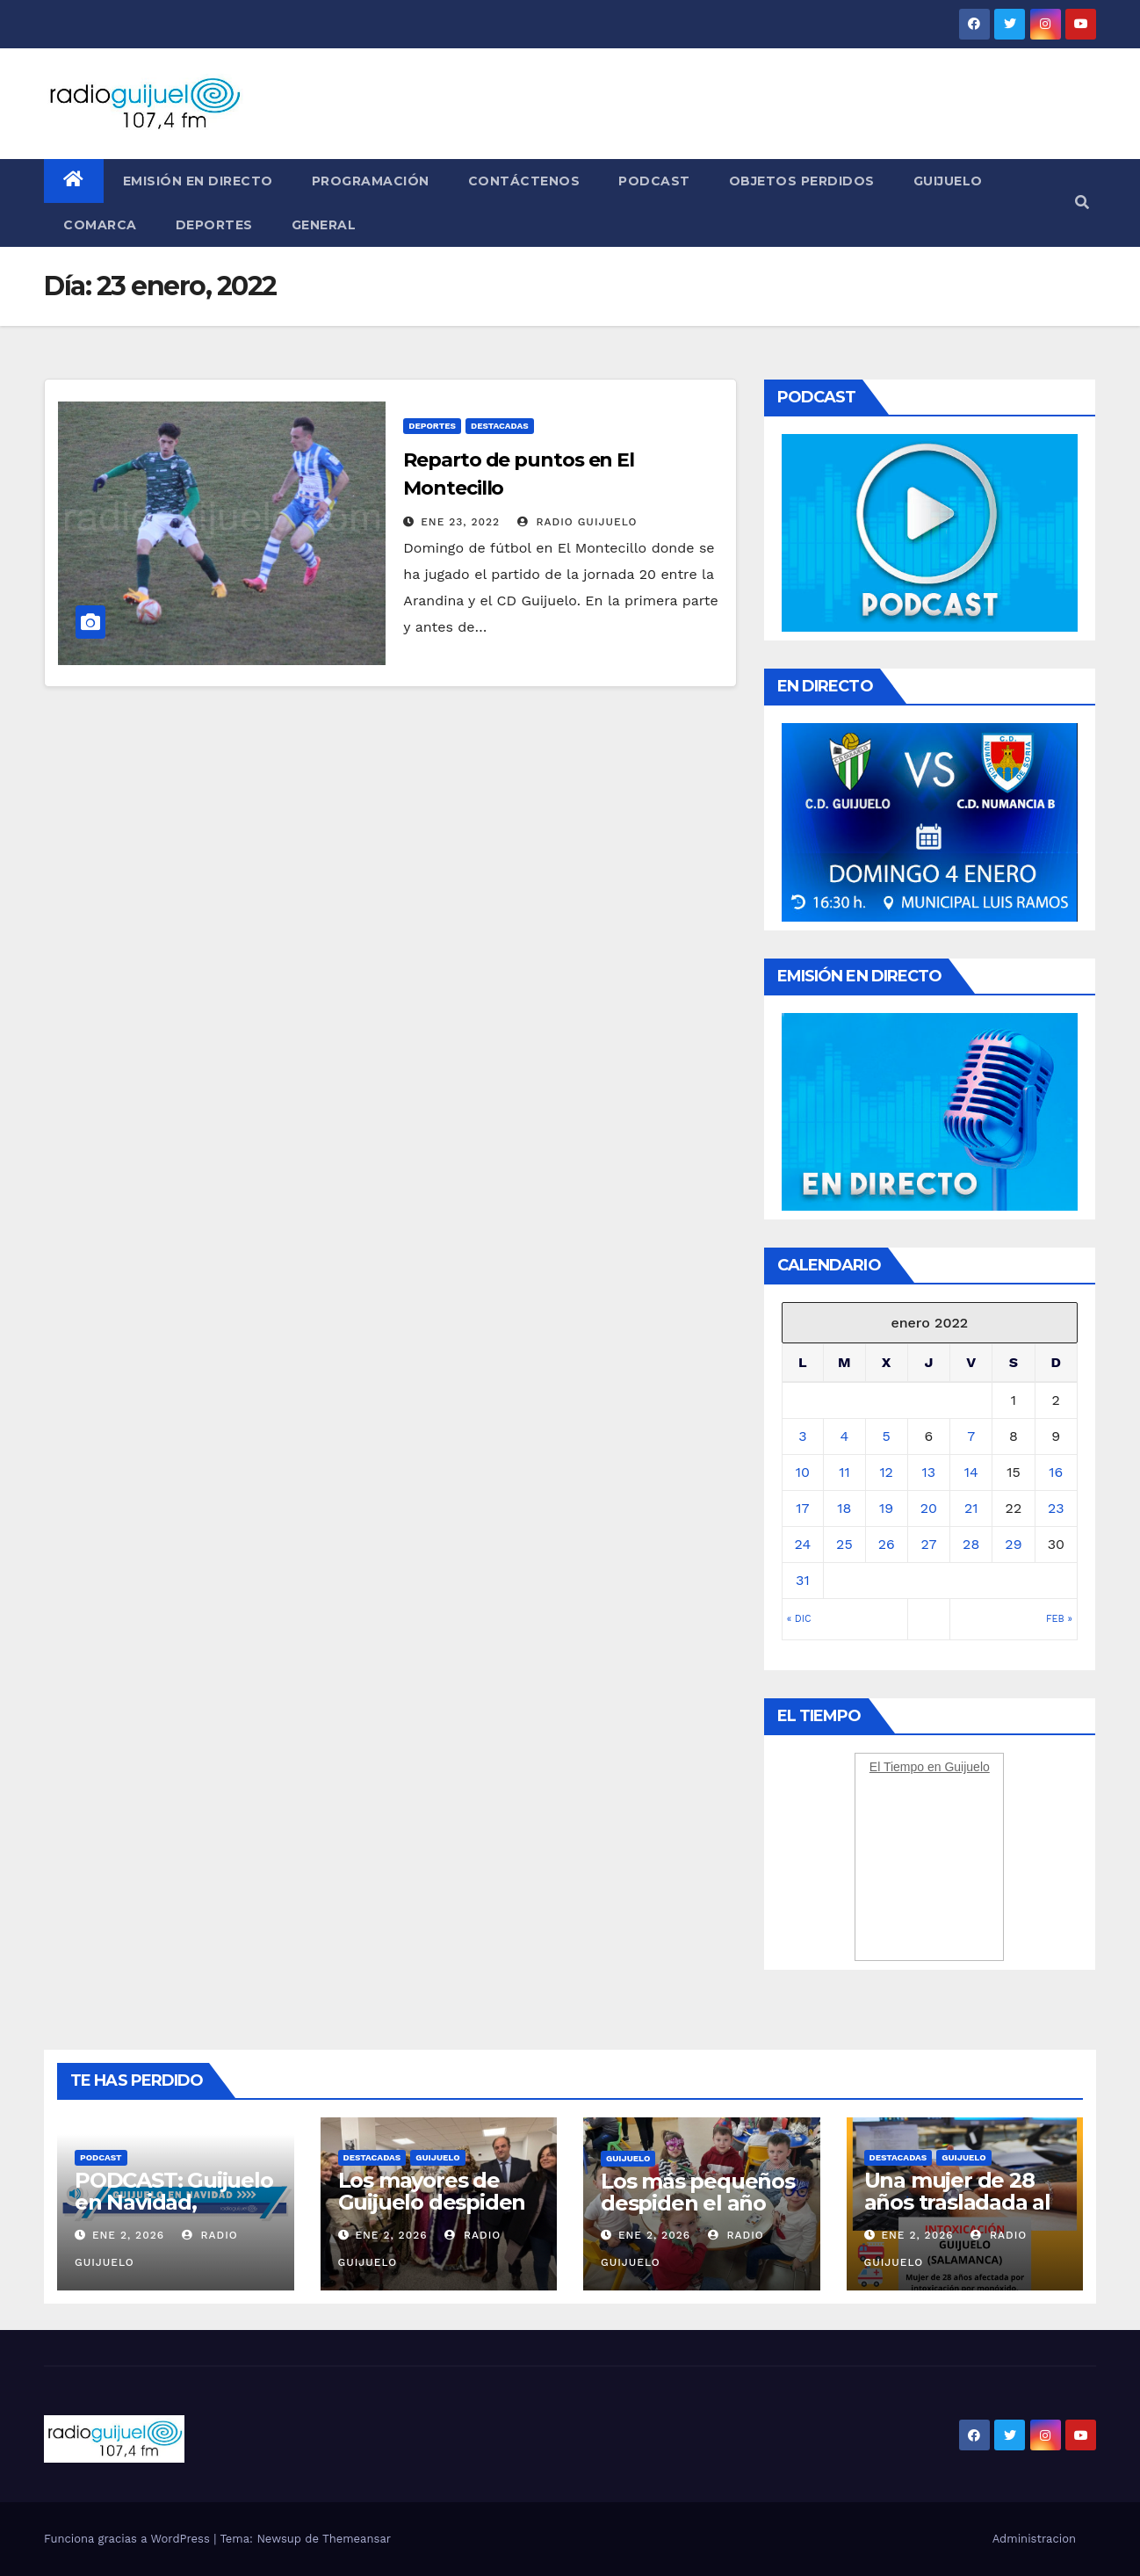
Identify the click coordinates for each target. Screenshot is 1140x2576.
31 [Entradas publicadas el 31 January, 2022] (803, 1580)
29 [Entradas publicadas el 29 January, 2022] (1013, 1544)
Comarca (100, 225)
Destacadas (500, 426)
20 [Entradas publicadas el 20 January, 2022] (928, 1508)
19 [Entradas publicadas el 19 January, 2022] (886, 1508)
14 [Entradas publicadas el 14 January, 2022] (971, 1472)
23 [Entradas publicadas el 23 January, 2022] (1056, 1508)
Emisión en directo (198, 181)
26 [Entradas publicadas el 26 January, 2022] (886, 1544)
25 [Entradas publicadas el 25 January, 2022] (844, 1544)
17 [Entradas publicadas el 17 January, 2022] (802, 1508)
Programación (370, 181)
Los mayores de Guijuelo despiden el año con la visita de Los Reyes (432, 2213)
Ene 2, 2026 (128, 2235)
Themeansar (356, 2538)
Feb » (1059, 1618)
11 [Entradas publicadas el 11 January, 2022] (844, 1472)
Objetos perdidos (802, 181)
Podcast (654, 181)
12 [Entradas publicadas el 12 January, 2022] (886, 1472)
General (324, 225)
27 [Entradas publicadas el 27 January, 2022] (928, 1544)
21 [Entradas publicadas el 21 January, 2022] (971, 1508)
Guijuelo (948, 181)
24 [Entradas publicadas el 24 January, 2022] (803, 1544)
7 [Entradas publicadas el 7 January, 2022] (971, 1436)
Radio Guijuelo (577, 522)
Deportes (214, 225)
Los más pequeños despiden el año (698, 2192)
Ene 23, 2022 (460, 522)
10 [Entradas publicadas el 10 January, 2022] (803, 1472)
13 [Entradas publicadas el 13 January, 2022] (929, 1472)
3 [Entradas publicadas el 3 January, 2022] (802, 1436)
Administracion (1034, 2538)
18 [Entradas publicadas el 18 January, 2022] (844, 1508)
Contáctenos (524, 181)
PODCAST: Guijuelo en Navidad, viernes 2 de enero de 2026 (174, 2213)
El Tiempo (896, 1767)
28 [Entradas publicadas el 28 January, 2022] (971, 1544)
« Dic (799, 1618)
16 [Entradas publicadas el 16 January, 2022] (1056, 1472)
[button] (1082, 202)
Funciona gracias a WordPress (128, 2538)
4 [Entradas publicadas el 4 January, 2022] (845, 1436)
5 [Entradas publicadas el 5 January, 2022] (887, 1436)
